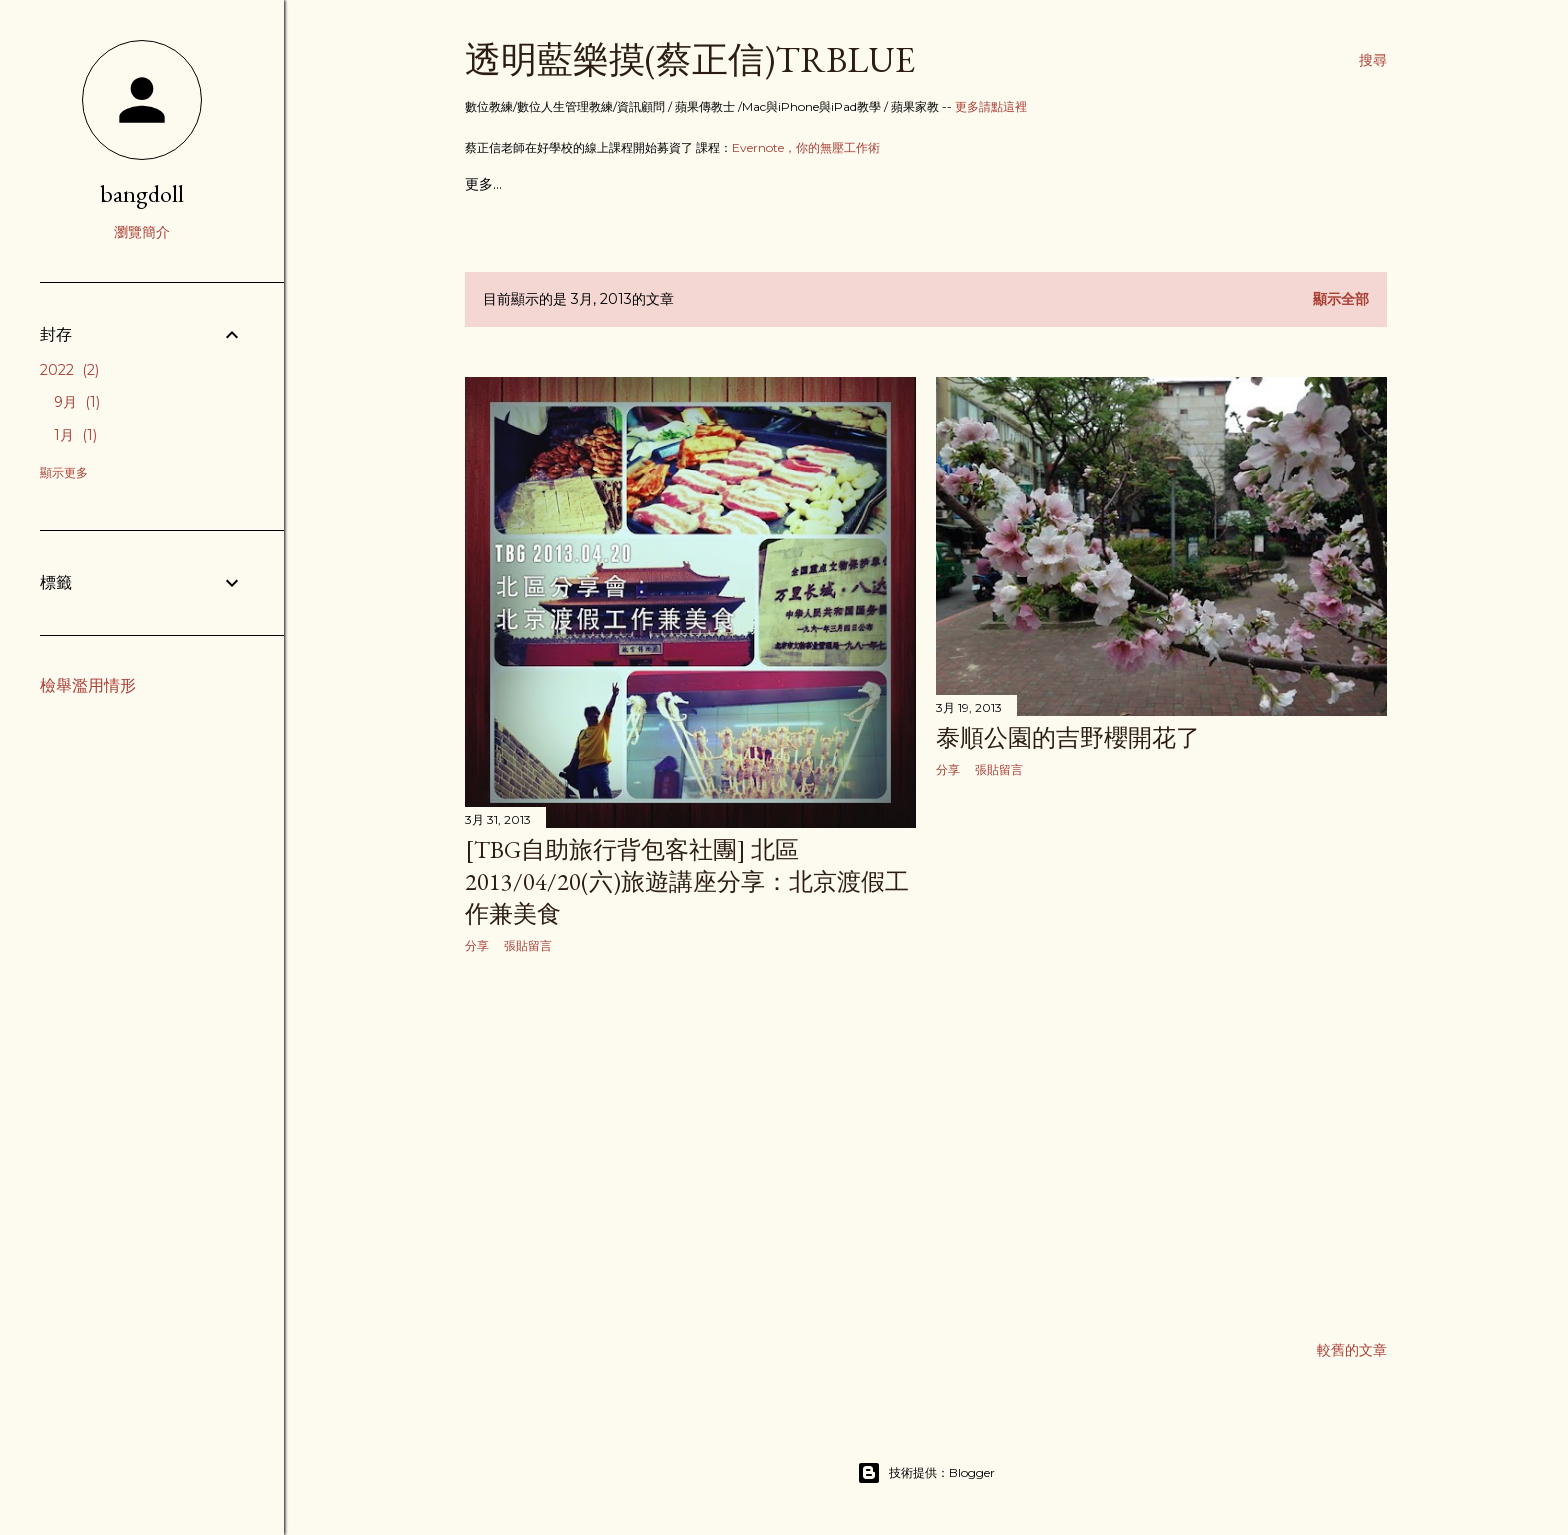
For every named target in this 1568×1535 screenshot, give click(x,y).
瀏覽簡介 (142, 232)
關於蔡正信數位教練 (662, 184)
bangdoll (142, 193)
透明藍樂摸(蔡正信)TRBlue (690, 59)
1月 (75, 435)
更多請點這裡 (991, 106)
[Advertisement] (690, 1145)
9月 (77, 402)
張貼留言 (528, 945)
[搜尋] (1373, 60)
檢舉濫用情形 (88, 685)
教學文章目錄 (546, 184)
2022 (69, 370)
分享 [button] (477, 945)
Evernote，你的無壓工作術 (806, 147)
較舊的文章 (1352, 1350)
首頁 (479, 184)
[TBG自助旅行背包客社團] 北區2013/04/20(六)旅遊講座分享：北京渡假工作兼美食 (687, 881)
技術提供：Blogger (926, 1473)
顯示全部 (1341, 299)
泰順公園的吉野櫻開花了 (1068, 737)
